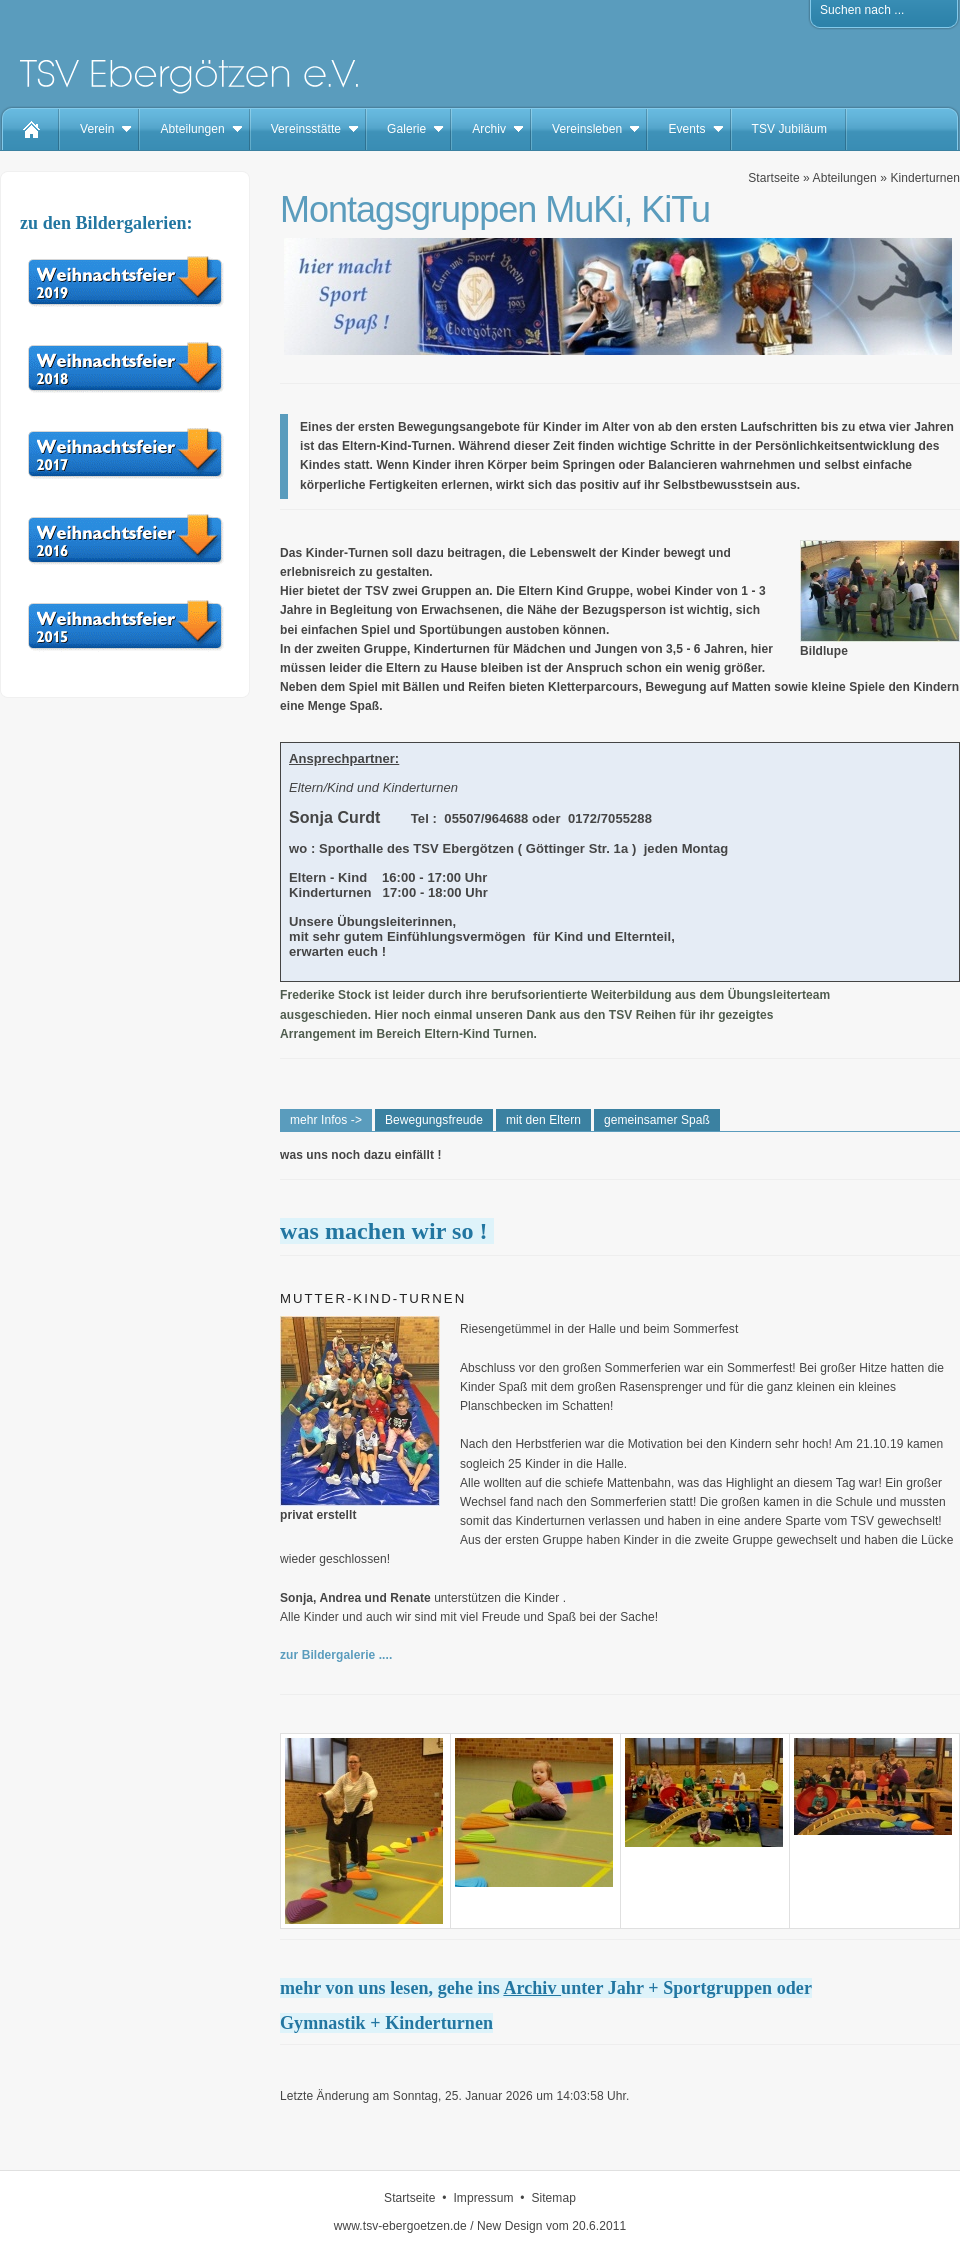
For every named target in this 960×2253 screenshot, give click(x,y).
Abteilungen (192, 129)
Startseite (773, 178)
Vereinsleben (587, 129)
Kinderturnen (925, 178)
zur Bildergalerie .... (336, 1655)
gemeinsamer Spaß (657, 1120)
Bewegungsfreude (434, 1120)
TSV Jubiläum (790, 129)
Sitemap (553, 2198)
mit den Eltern (543, 1120)
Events (686, 129)
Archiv (489, 129)
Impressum (483, 2198)
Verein (97, 129)
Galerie (406, 129)
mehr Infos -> (326, 1120)
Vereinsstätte (306, 129)
